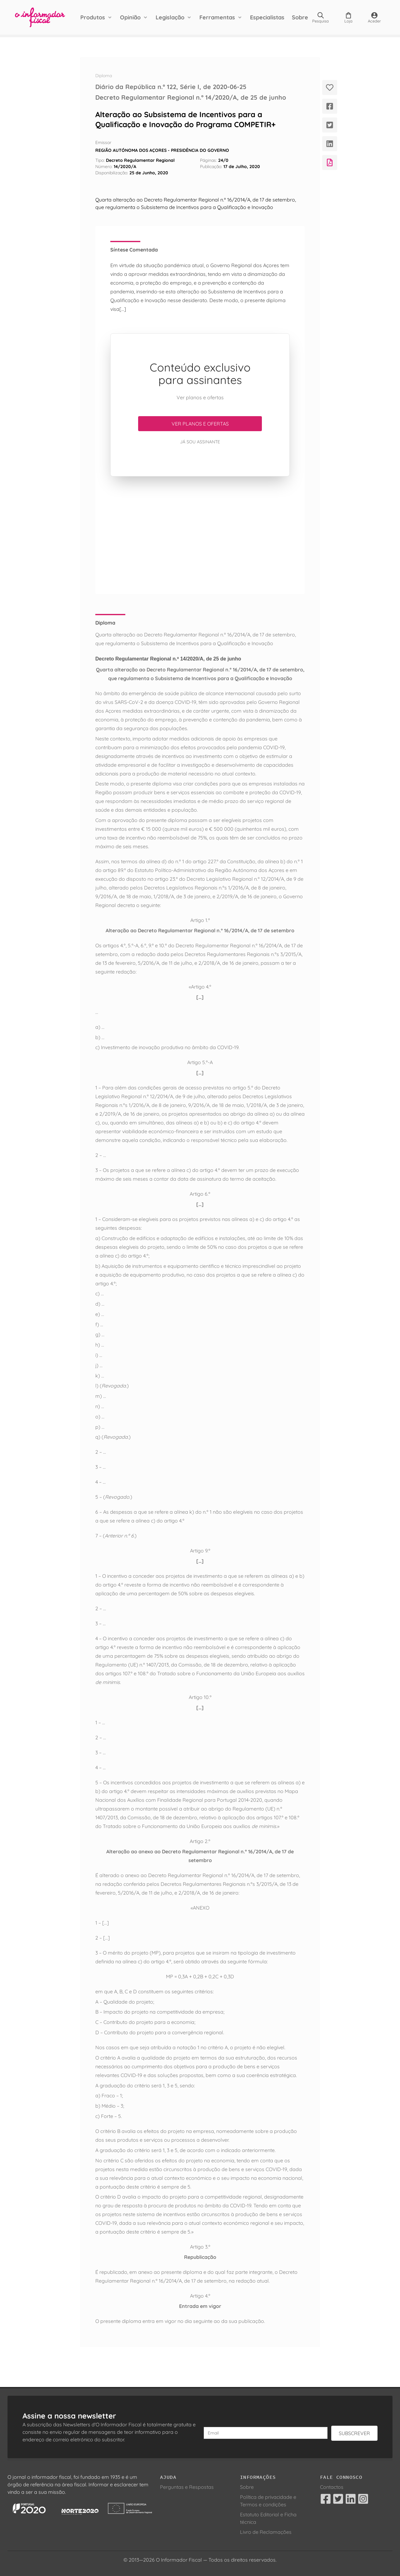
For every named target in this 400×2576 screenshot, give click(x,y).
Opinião (130, 17)
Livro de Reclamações (266, 2532)
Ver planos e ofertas (200, 424)
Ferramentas (217, 17)
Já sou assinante (200, 442)
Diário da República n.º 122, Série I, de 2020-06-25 (171, 87)
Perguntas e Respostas (187, 2487)
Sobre (300, 17)
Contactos (331, 2487)
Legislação (170, 17)
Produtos (92, 17)
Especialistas (267, 17)
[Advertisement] (200, 535)
